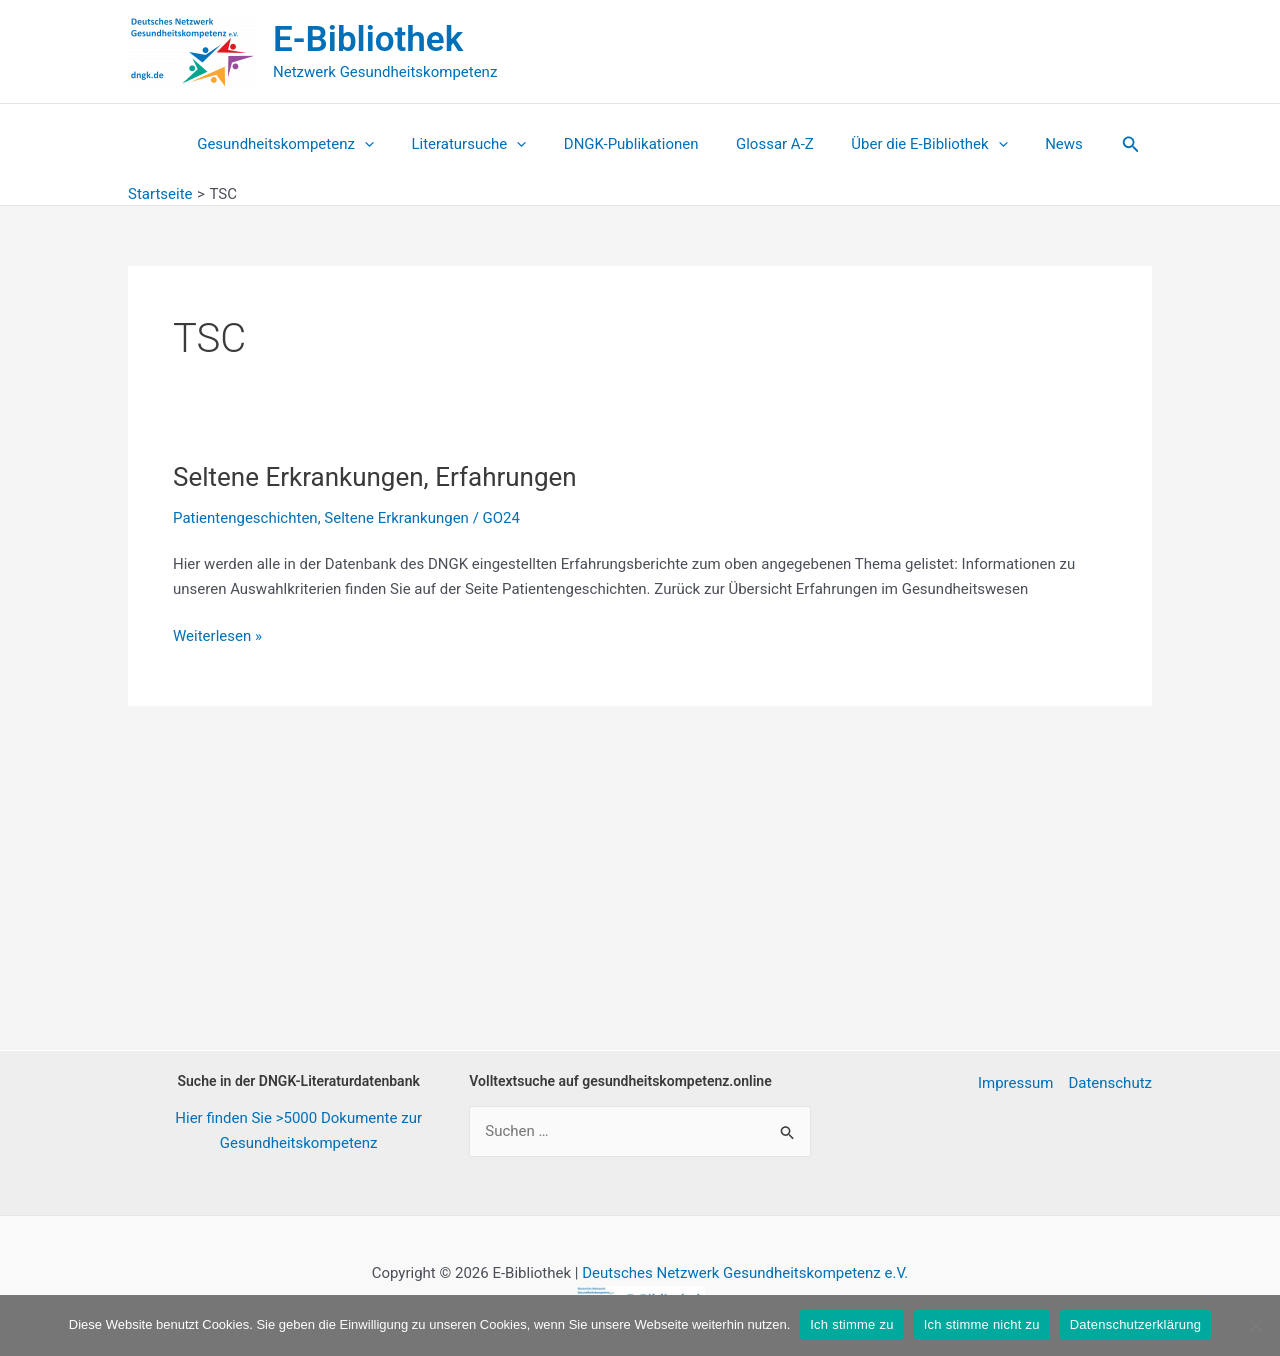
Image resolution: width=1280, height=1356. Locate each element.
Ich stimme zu (851, 1324)
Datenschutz (1110, 1083)
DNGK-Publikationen (635, 144)
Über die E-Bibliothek (918, 144)
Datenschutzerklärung (1135, 1324)
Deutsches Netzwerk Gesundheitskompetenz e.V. (745, 1273)
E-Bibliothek (368, 39)
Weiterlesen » (217, 636)
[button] (1108, 144)
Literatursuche (480, 144)
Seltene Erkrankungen (396, 518)
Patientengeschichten (245, 518)
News (1045, 144)
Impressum (1015, 1083)
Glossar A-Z (771, 144)
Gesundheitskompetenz (304, 144)
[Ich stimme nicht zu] (1255, 1325)
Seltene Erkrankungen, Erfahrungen (375, 477)
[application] (383, 144)
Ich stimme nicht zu (982, 1324)
